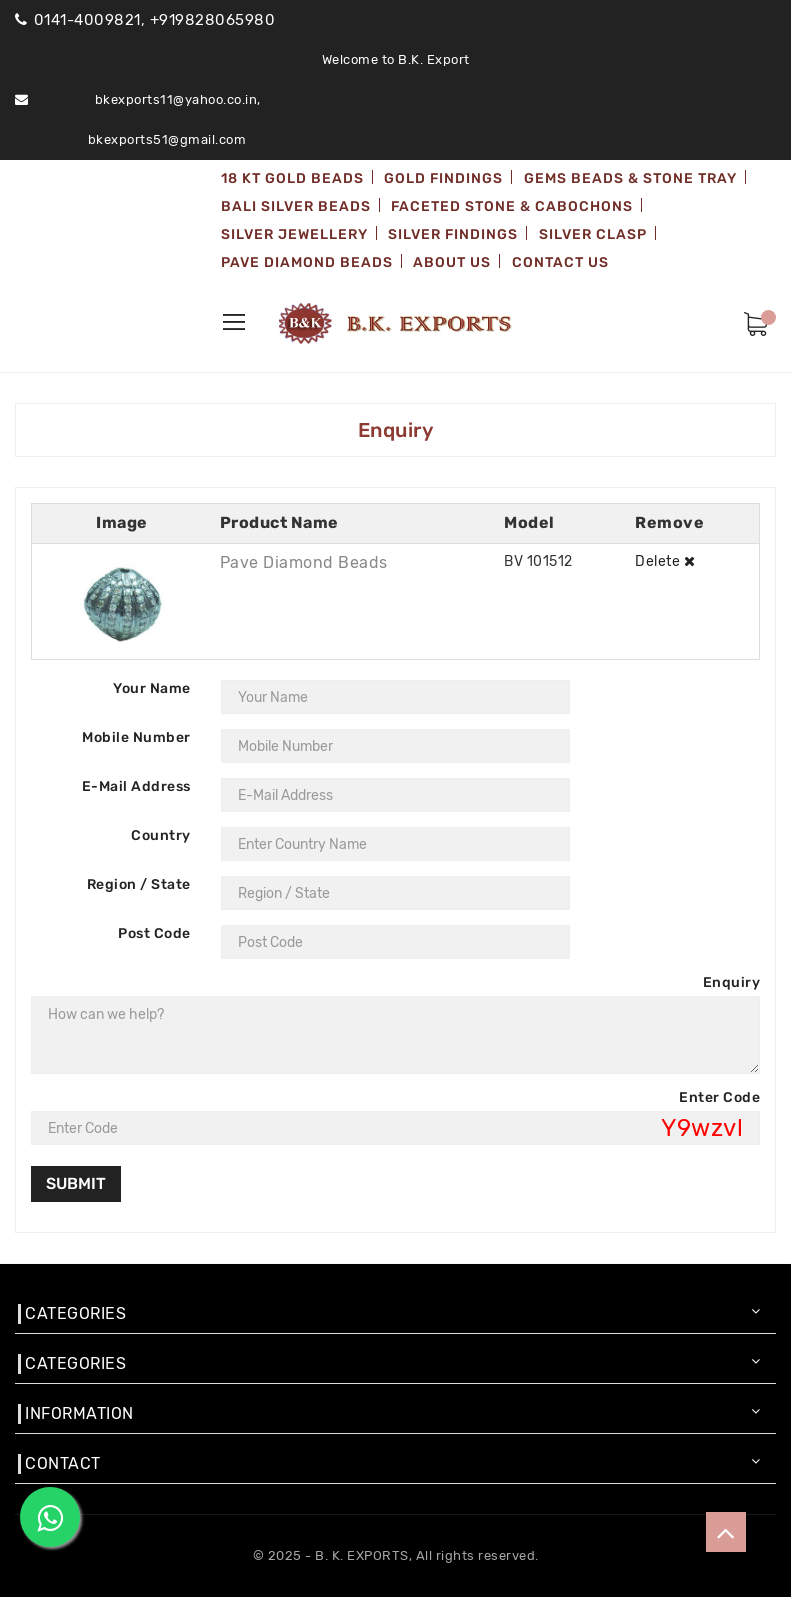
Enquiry (732, 982)
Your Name (152, 688)
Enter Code (719, 1097)
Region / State (139, 884)
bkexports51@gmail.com (167, 139)
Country (161, 835)
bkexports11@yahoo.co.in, (178, 99)
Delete (665, 561)
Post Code (154, 933)
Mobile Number (136, 737)
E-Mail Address (136, 786)
